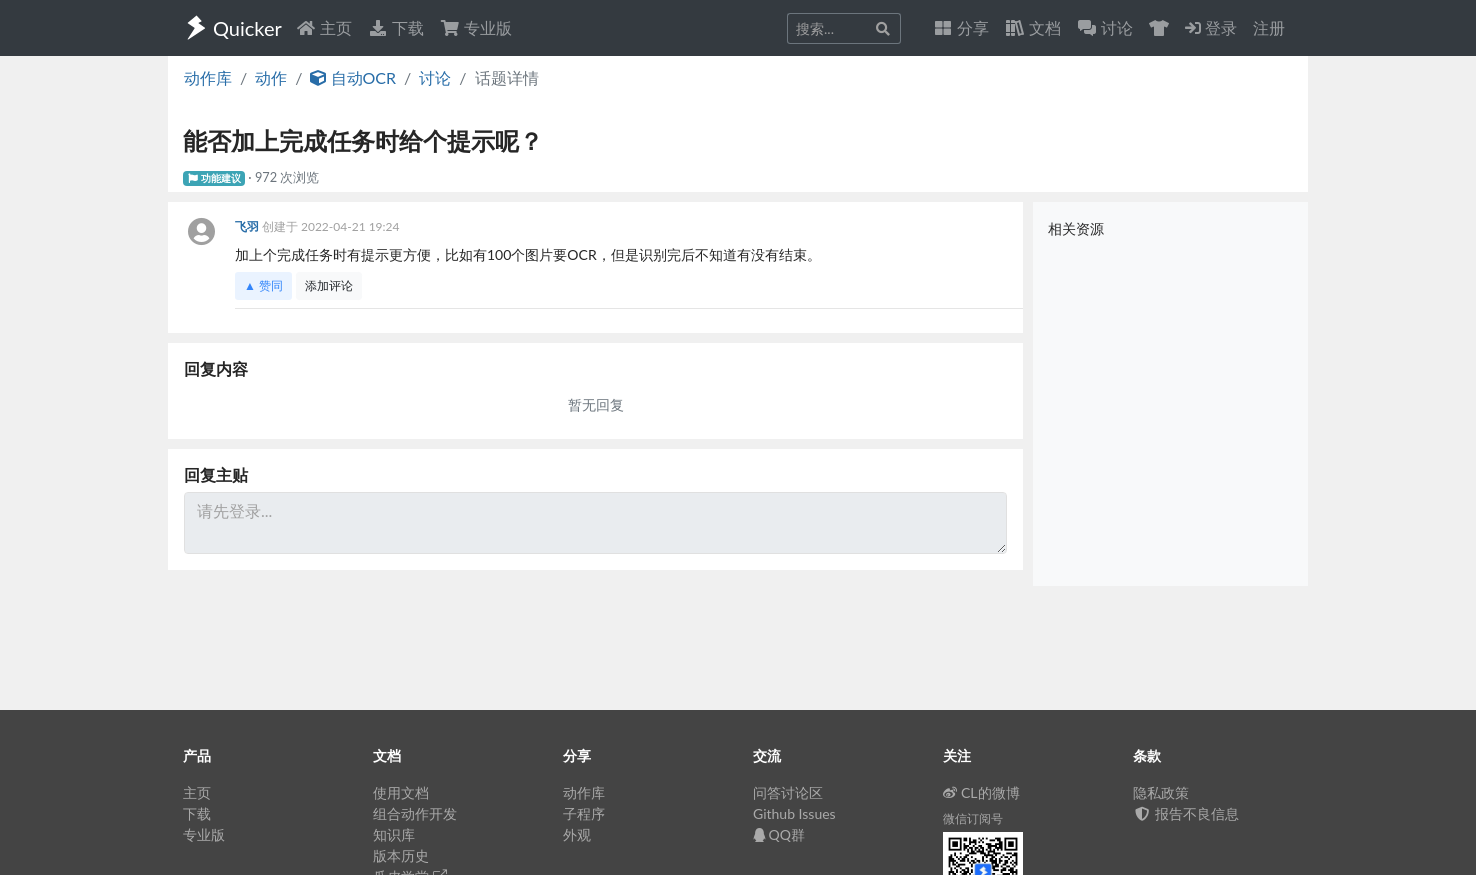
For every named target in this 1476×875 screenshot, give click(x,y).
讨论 (435, 77)
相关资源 (1076, 228)
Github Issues (794, 813)
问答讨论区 (788, 792)
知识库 (394, 834)
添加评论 (329, 285)
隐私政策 (1161, 792)
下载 (396, 27)
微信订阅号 (973, 818)
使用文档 (401, 792)
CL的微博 (981, 792)
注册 (1269, 27)
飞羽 (248, 226)
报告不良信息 (1186, 813)
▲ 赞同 (263, 285)
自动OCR (353, 77)
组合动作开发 (415, 813)
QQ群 (779, 834)
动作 (271, 77)
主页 (324, 27)
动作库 (208, 77)
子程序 (584, 813)
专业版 (476, 27)
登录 (1211, 27)
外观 (577, 834)
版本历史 (401, 855)
